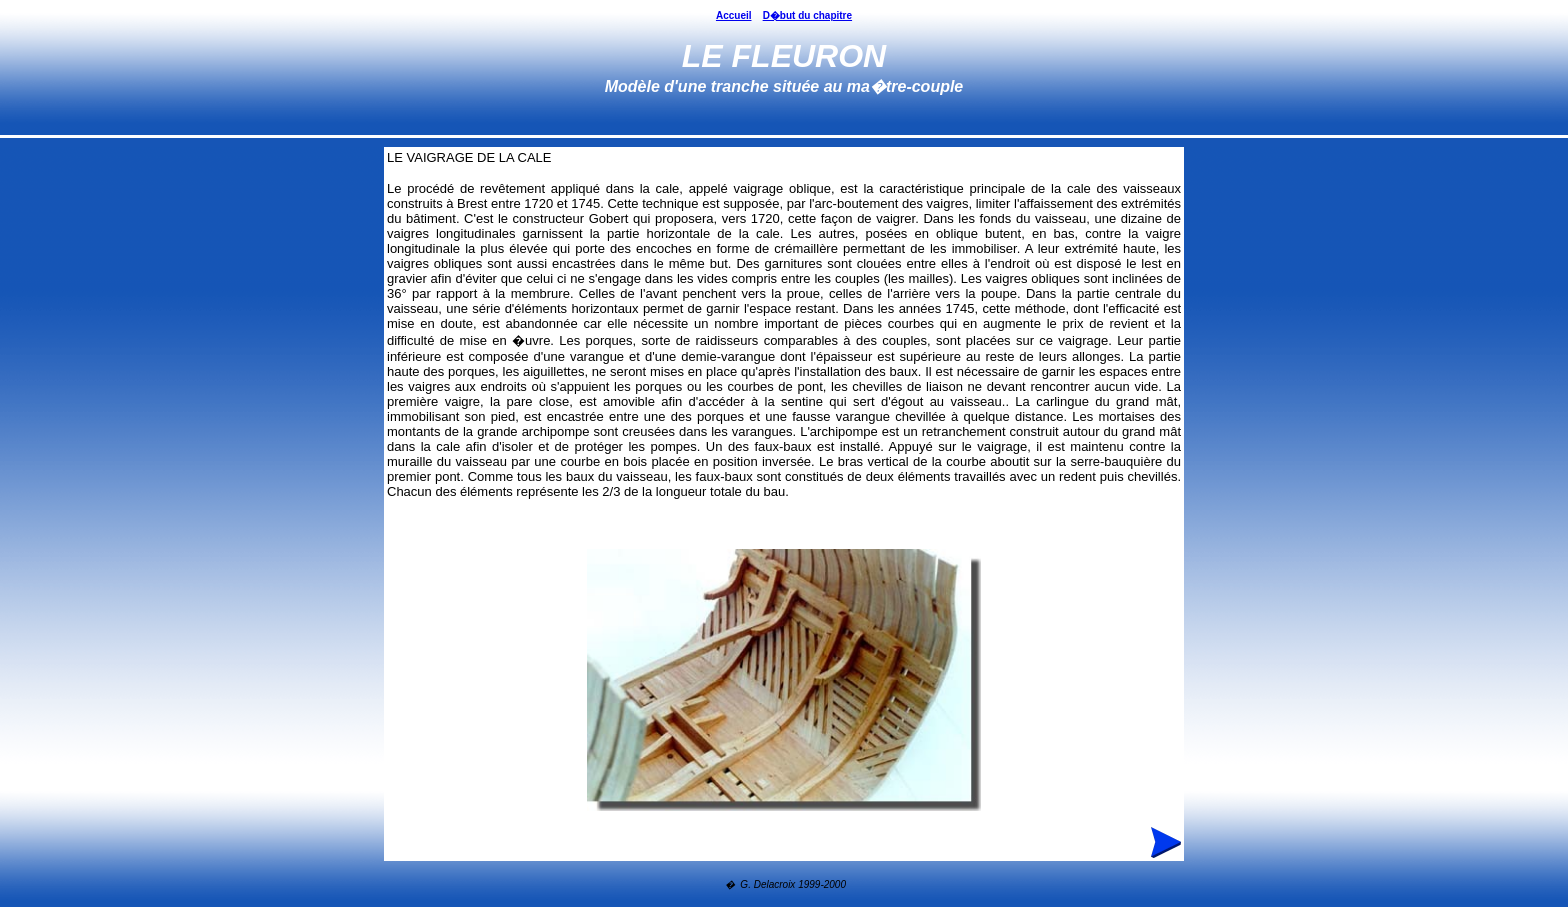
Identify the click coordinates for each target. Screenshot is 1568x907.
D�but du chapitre (807, 15)
